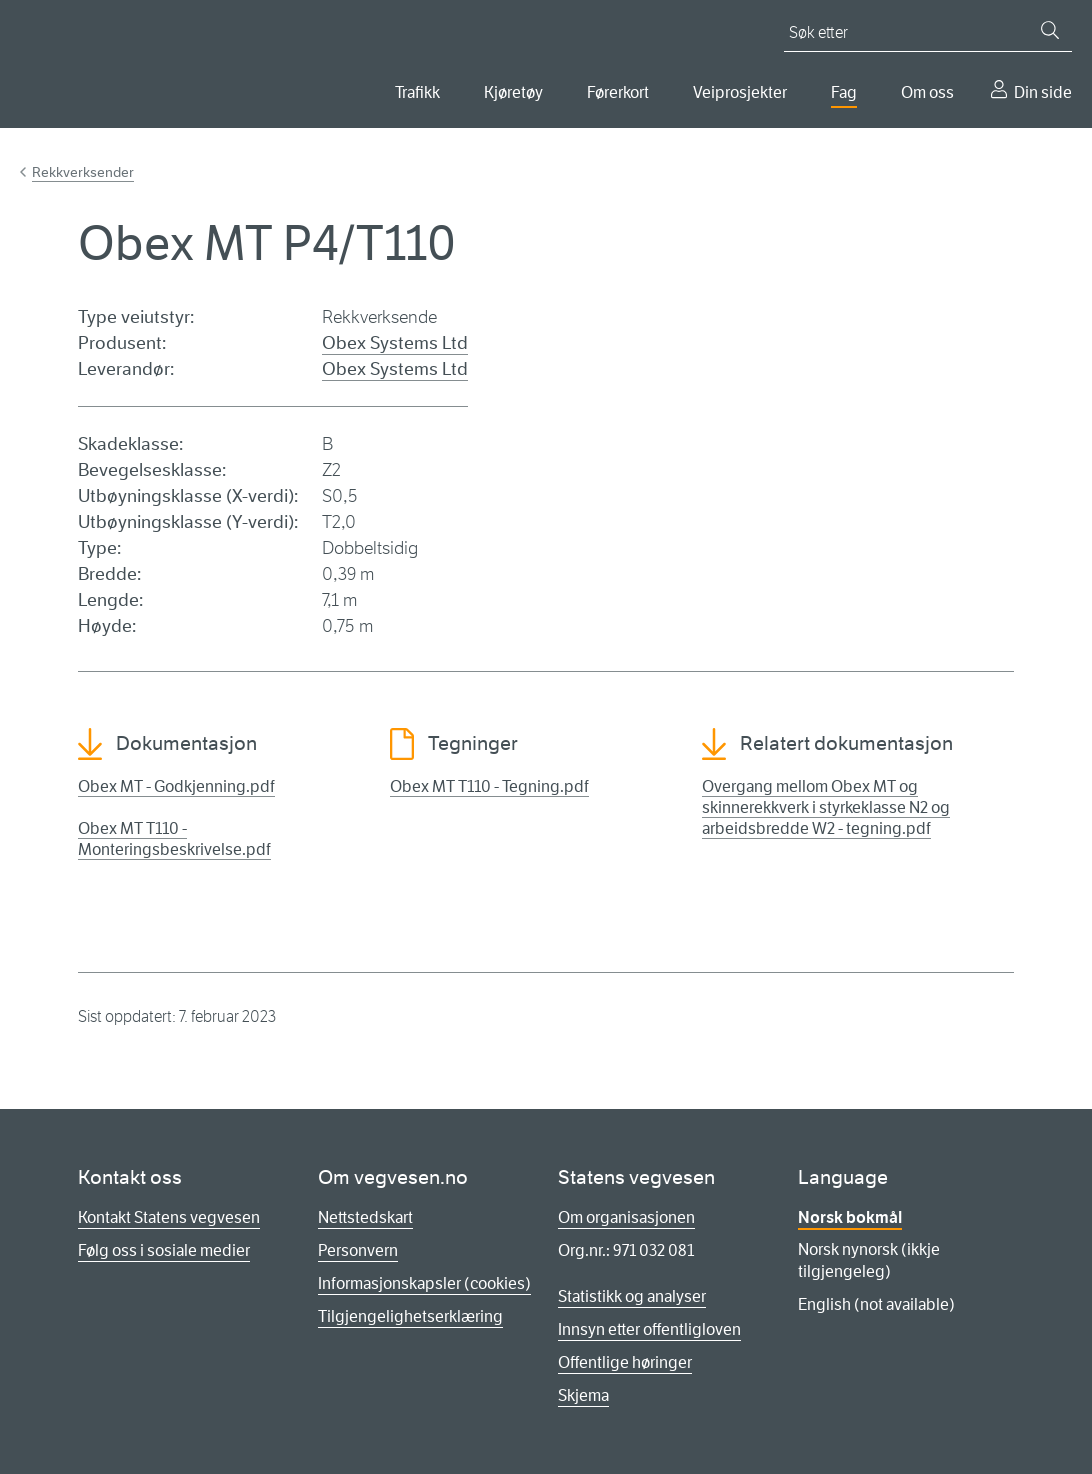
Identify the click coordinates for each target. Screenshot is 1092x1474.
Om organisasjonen (626, 1217)
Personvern (358, 1250)
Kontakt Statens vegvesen (169, 1217)
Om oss (927, 92)
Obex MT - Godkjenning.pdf (176, 786)
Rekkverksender (83, 172)
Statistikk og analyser (632, 1296)
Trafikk (417, 92)
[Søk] (1050, 30)
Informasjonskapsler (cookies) (424, 1283)
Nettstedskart (365, 1217)
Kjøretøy (513, 92)
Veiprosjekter (740, 92)
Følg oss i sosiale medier (164, 1250)
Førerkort (618, 92)
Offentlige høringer (625, 1362)
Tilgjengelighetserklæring (410, 1316)
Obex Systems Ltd (395, 343)
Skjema (583, 1395)
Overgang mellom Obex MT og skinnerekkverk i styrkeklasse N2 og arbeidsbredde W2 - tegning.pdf (826, 807)
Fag (844, 92)
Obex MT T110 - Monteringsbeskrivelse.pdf (174, 839)
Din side (1043, 92)
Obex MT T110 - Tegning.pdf (489, 786)
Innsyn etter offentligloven (649, 1329)
